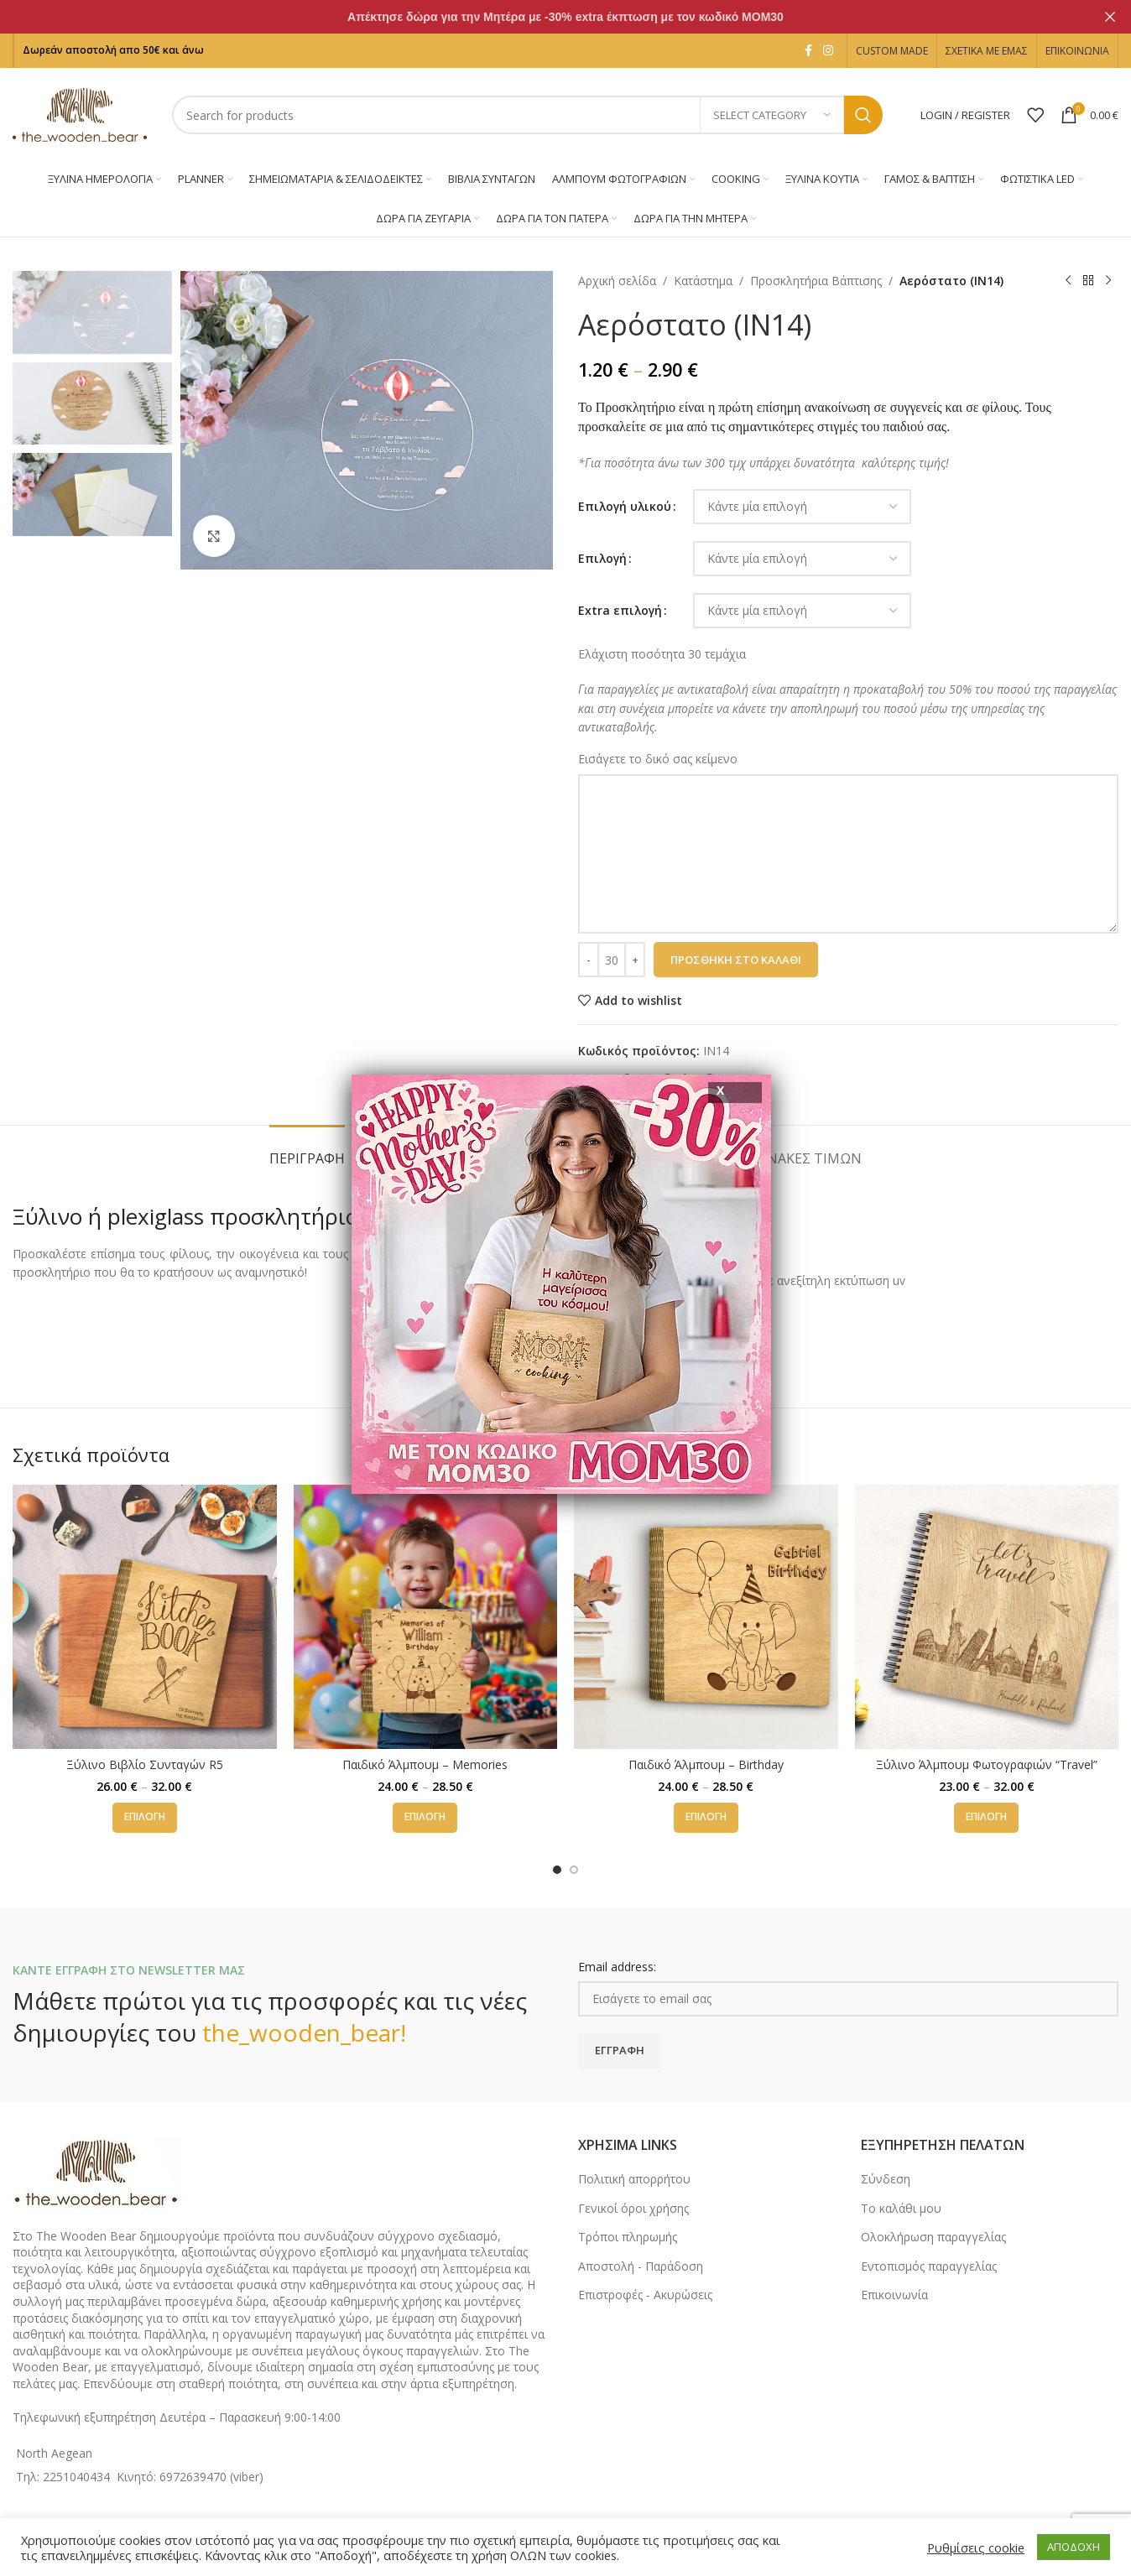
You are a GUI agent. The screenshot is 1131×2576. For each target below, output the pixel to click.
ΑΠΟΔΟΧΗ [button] (1073, 2546)
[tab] (307, 1150)
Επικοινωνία (894, 2295)
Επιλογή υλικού (624, 506)
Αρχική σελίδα (617, 281)
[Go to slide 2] (574, 1870)
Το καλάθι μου (901, 2208)
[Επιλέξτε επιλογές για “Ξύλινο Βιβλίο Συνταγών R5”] (144, 1818)
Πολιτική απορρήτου (634, 2179)
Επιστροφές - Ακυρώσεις (645, 2295)
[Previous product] (1068, 281)
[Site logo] (80, 114)
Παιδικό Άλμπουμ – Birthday (706, 1764)
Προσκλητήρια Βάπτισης (816, 281)
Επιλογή (602, 558)
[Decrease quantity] (588, 959)
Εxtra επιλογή (620, 610)
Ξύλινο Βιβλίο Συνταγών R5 (144, 1764)
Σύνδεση (885, 2179)
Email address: (617, 1967)
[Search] (527, 115)
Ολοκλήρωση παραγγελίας (933, 2237)
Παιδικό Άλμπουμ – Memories (425, 1764)
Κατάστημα (703, 281)
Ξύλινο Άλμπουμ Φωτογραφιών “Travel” (986, 1764)
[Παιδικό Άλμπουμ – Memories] (426, 1617)
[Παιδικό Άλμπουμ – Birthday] (706, 1617)
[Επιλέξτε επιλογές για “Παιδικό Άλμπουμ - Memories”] (425, 1818)
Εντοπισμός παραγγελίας (929, 2266)
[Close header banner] (1110, 17)
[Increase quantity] (634, 959)
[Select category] (772, 115)
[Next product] (1108, 281)
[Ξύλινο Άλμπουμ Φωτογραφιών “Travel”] (987, 1617)
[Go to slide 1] (557, 1870)
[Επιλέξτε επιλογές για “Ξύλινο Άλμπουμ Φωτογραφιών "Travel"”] (986, 1818)
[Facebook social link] (808, 50)
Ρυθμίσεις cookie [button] (975, 2547)
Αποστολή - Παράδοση (640, 2266)
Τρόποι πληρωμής (627, 2237)
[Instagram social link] (828, 50)
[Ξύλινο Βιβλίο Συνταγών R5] (145, 1617)
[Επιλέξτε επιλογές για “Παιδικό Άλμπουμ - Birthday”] (706, 1818)
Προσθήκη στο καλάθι (735, 959)
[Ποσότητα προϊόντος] (611, 959)
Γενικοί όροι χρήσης (633, 2208)
